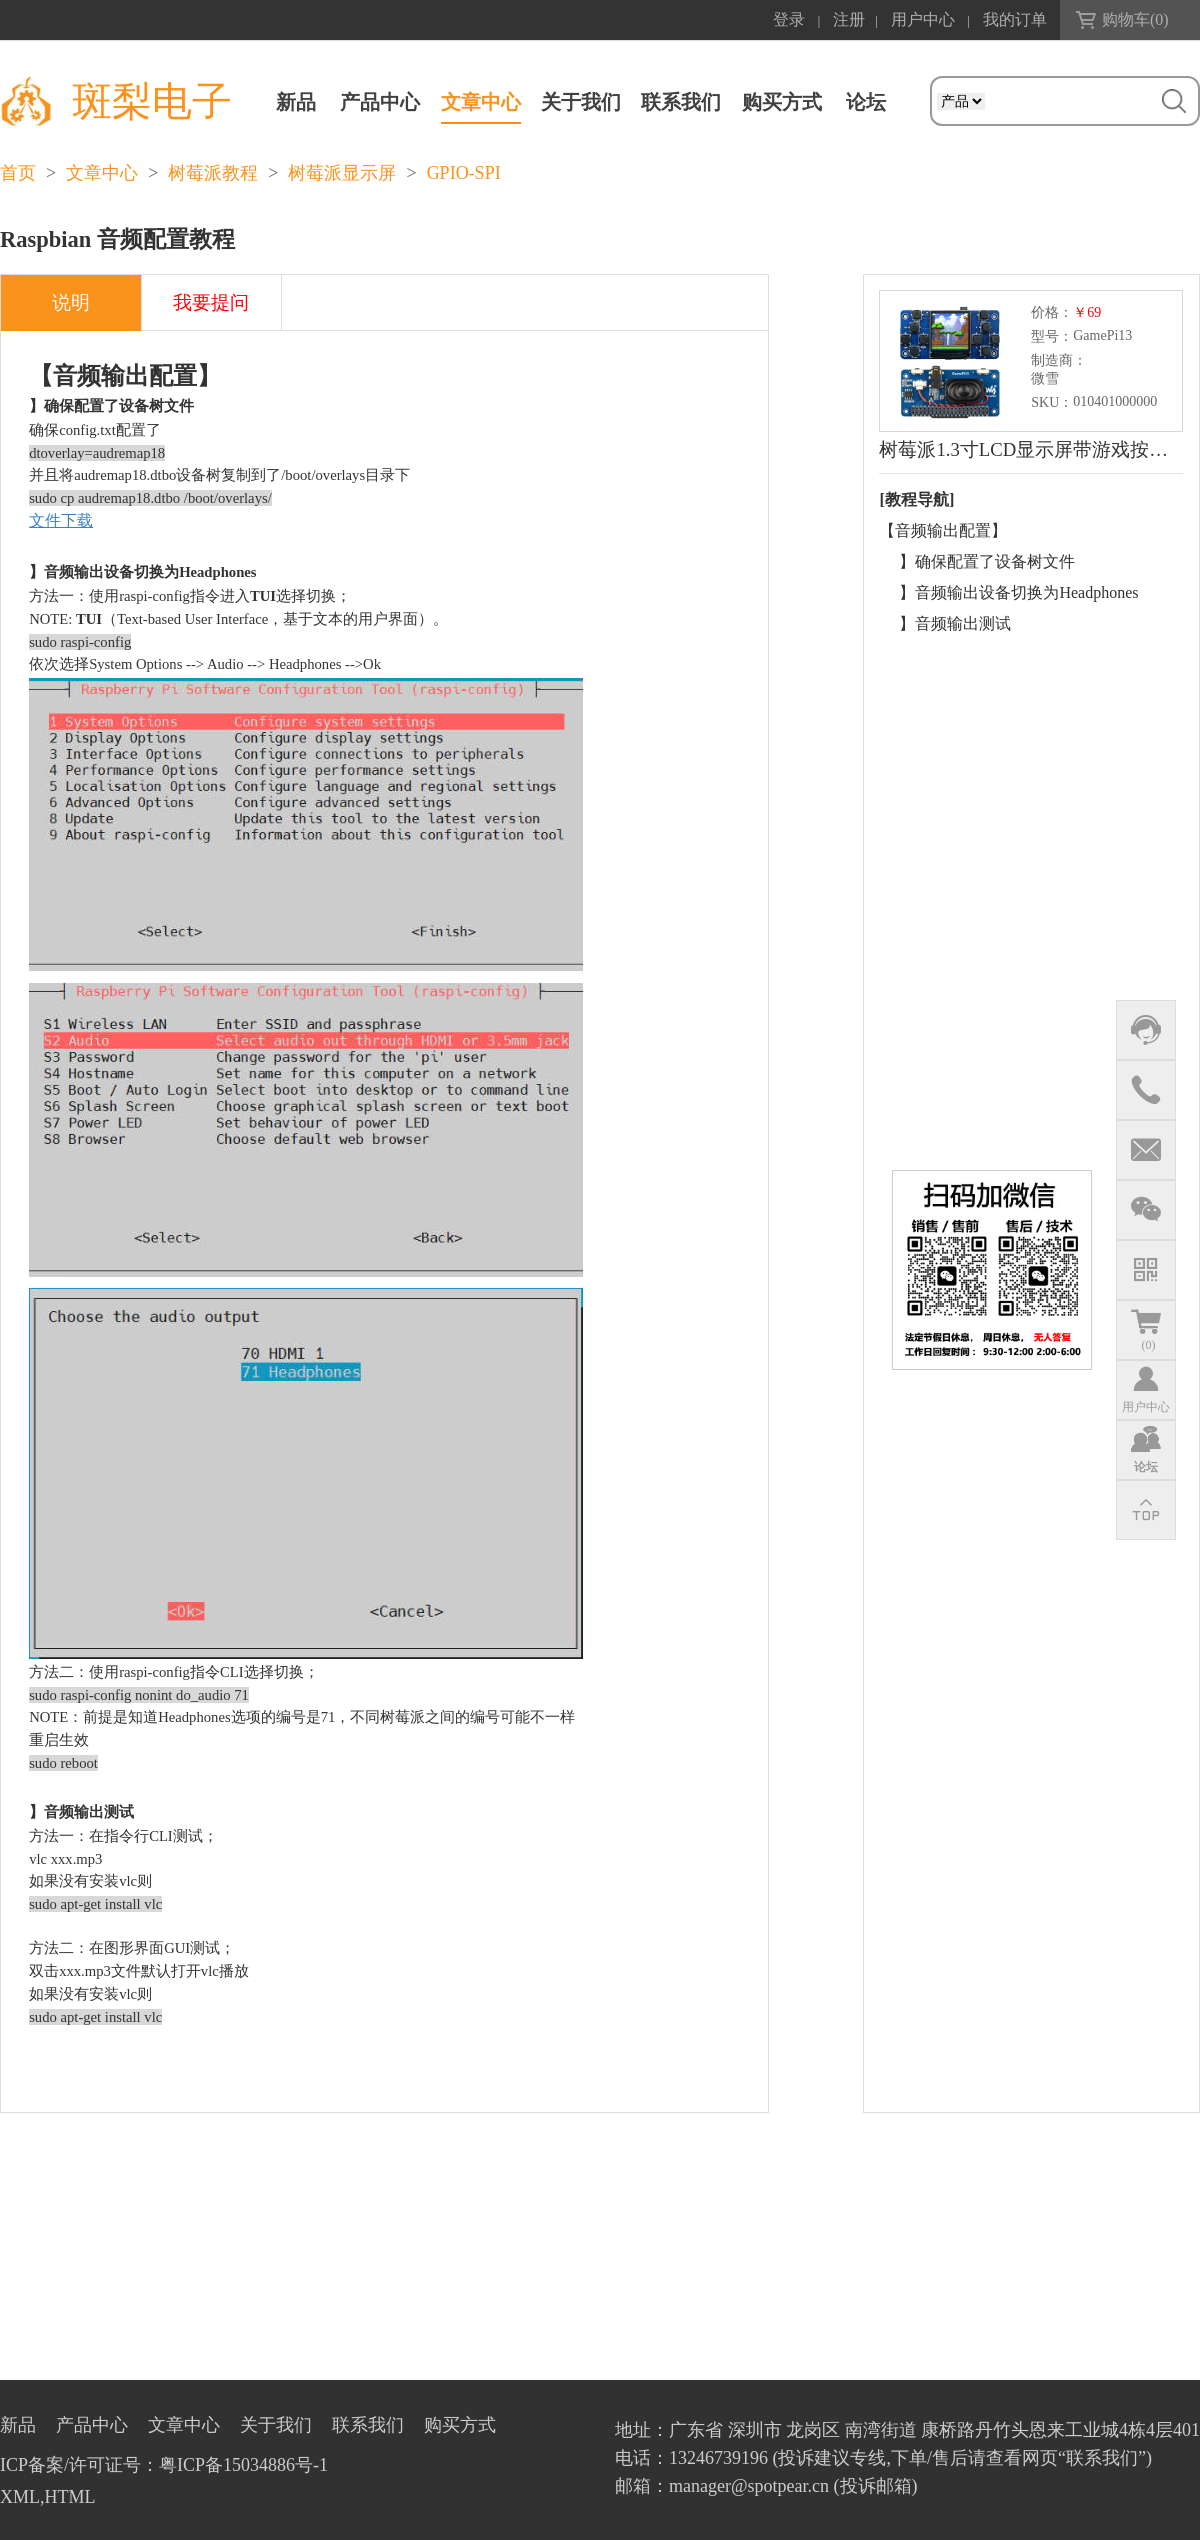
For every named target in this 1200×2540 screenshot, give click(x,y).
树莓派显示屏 (342, 173)
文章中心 (481, 102)
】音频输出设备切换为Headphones (1018, 592)
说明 (71, 302)
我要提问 (211, 302)
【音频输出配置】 (943, 530)
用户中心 (923, 19)
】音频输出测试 (955, 623)
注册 (849, 19)
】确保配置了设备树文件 (987, 561)
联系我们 (681, 102)
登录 (789, 19)
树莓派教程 (213, 173)
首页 (18, 173)
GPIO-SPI (464, 173)
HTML (70, 2497)
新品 (296, 102)
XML (20, 2497)
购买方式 (782, 102)
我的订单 (1015, 19)
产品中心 (380, 102)
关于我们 (581, 102)
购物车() (1135, 19)
